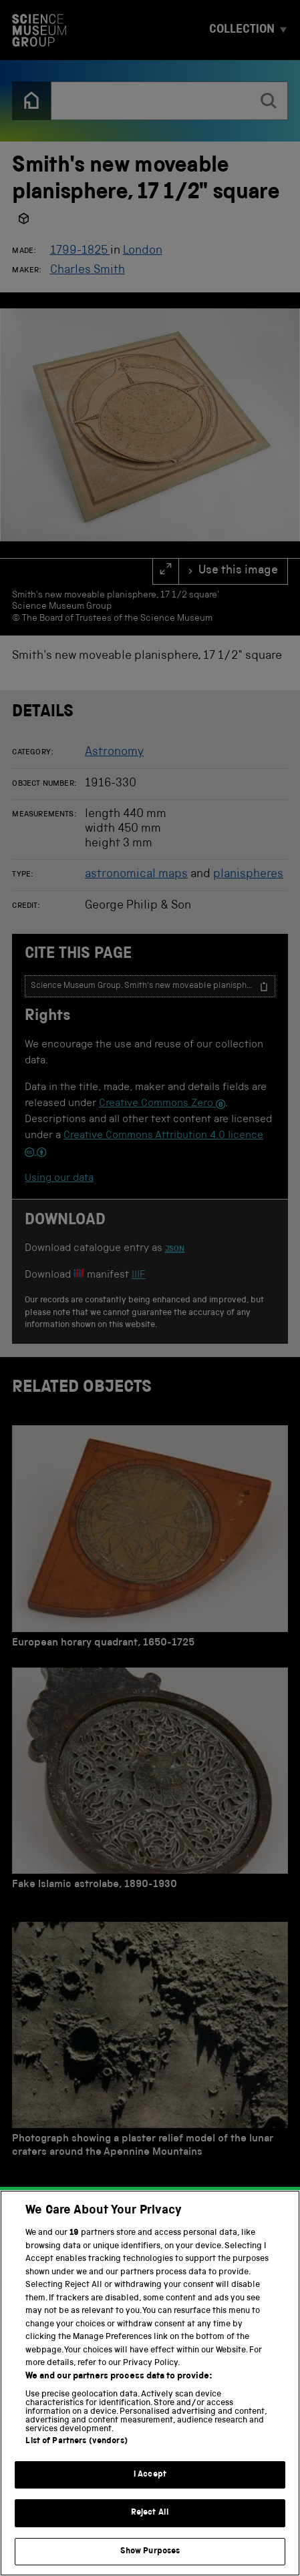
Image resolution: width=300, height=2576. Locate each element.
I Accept (150, 2495)
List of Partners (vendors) (76, 2461)
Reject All (150, 2533)
